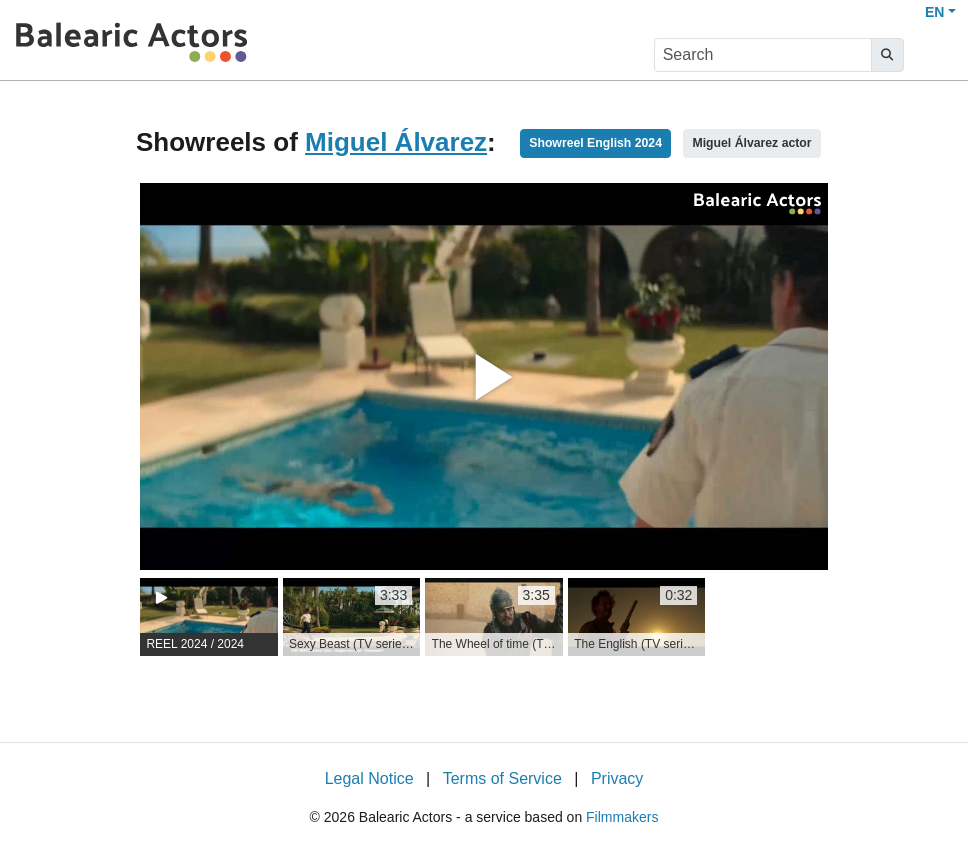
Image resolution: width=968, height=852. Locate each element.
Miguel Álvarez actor (751, 143)
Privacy (617, 778)
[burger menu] (934, 55)
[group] (209, 617)
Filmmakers (622, 817)
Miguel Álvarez (396, 142)
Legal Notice (369, 778)
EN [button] (934, 12)
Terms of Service (502, 778)
